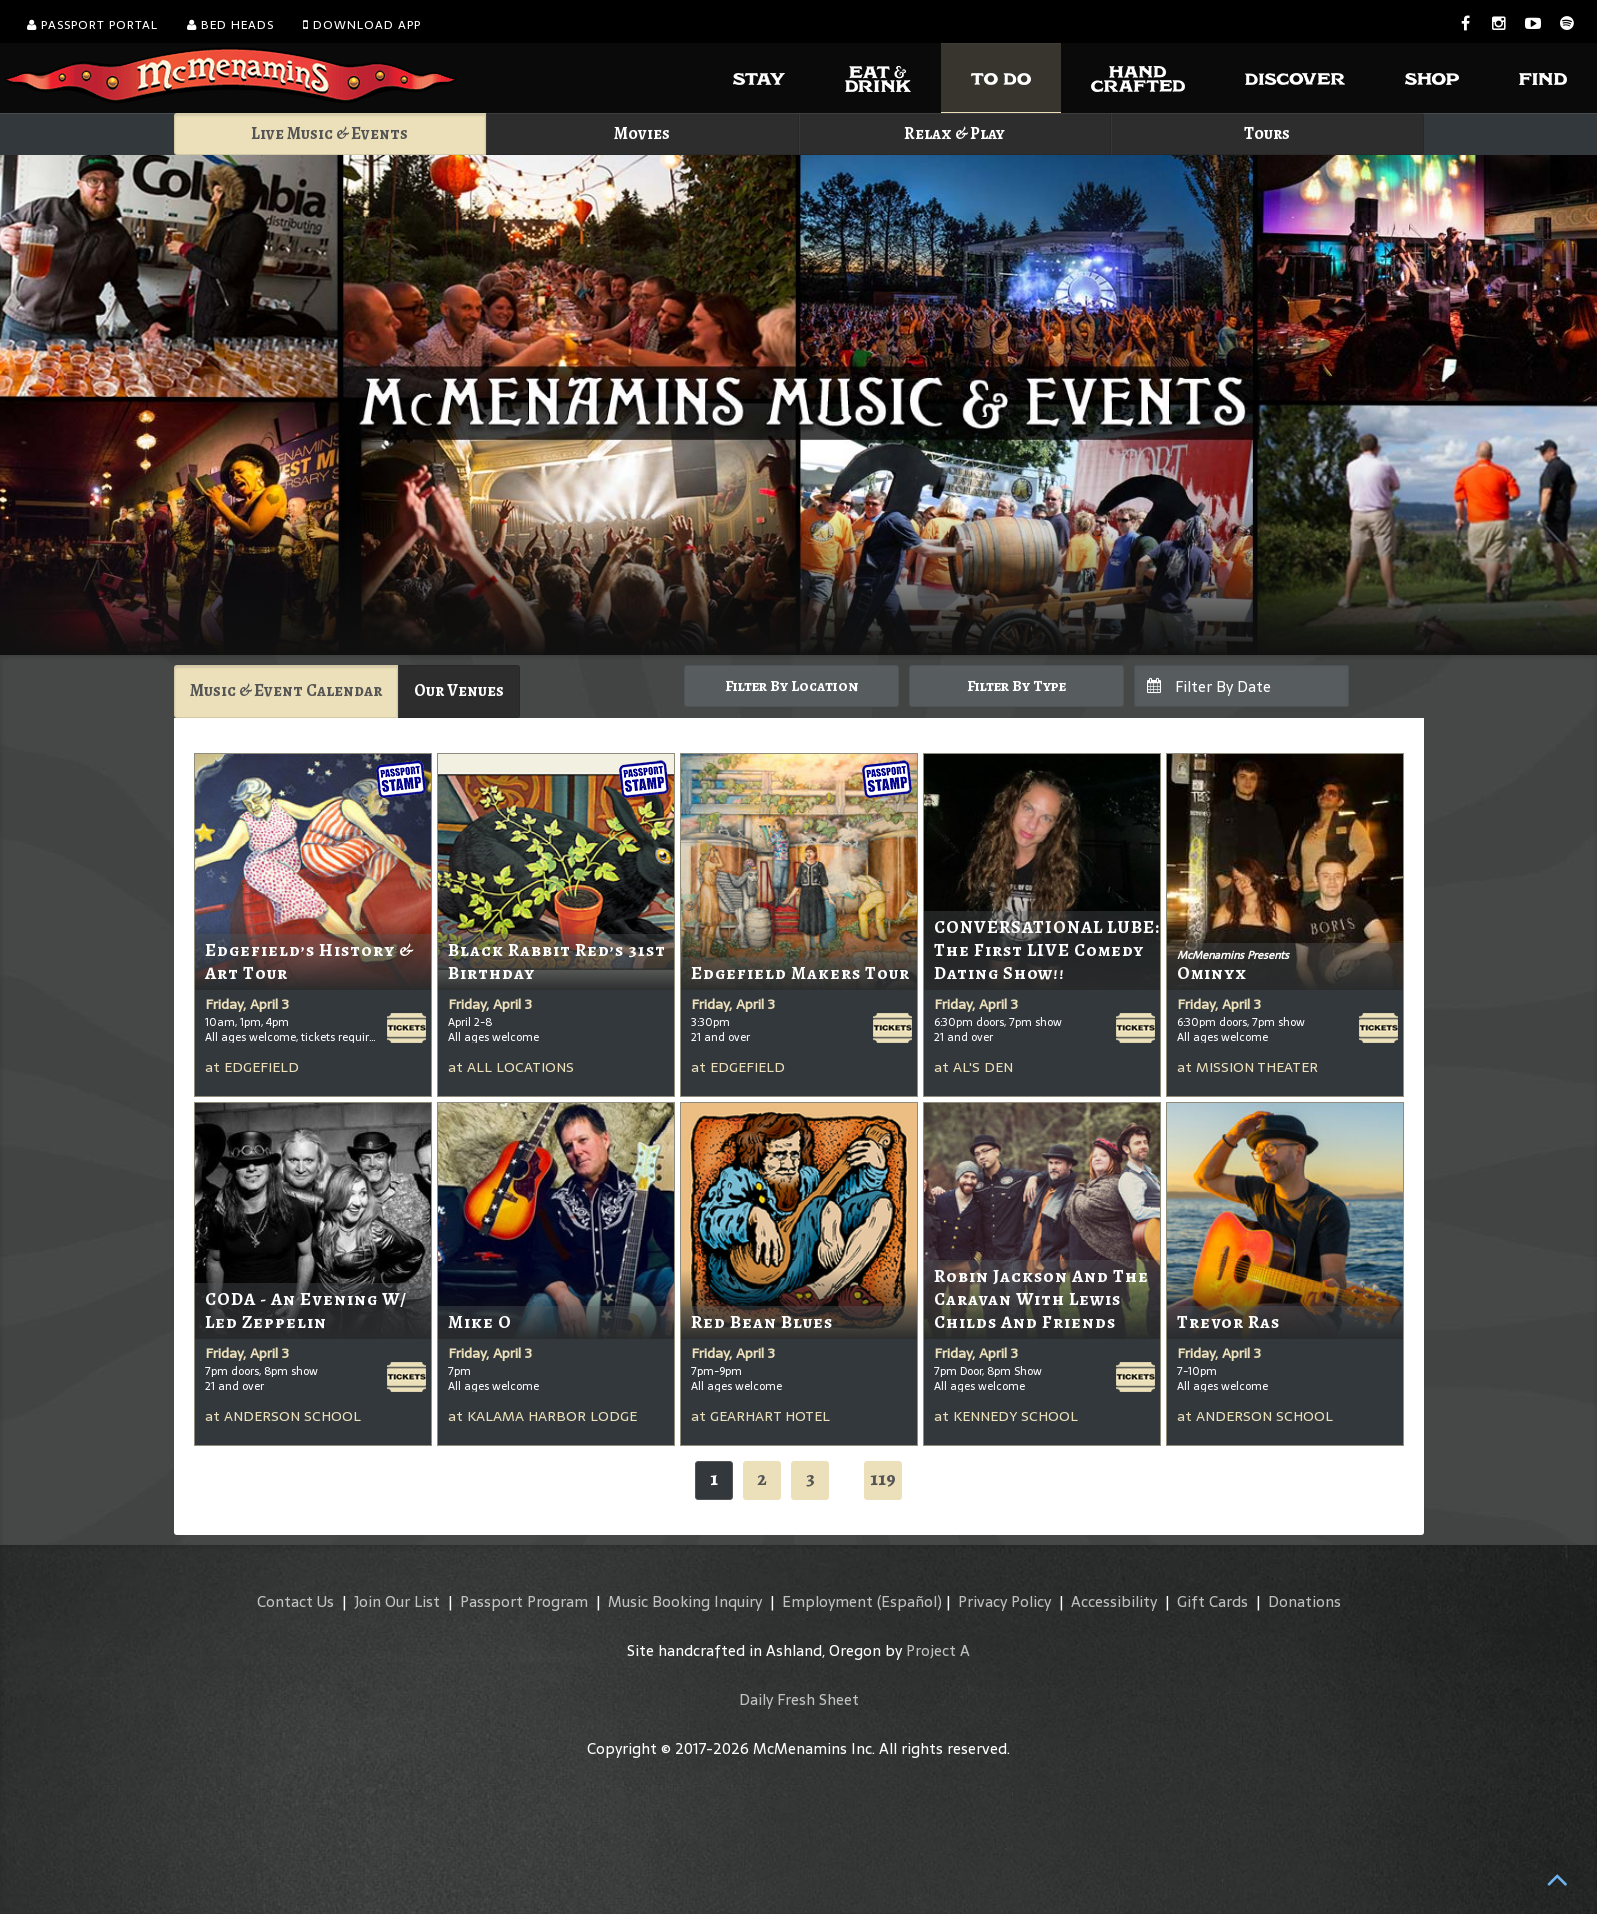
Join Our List (397, 1601)
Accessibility (1114, 1601)
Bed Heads (230, 25)
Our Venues (459, 690)
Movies (642, 133)
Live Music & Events (329, 133)
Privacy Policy (1004, 1601)
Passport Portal (92, 25)
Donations (1304, 1601)
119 (883, 1478)
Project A (938, 1650)
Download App (362, 25)
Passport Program (524, 1601)
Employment (827, 1601)
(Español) (909, 1601)
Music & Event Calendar (286, 690)
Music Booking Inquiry (685, 1601)
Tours (1267, 133)
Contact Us (295, 1601)
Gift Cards (1212, 1601)
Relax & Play (954, 133)
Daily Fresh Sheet (799, 1699)
